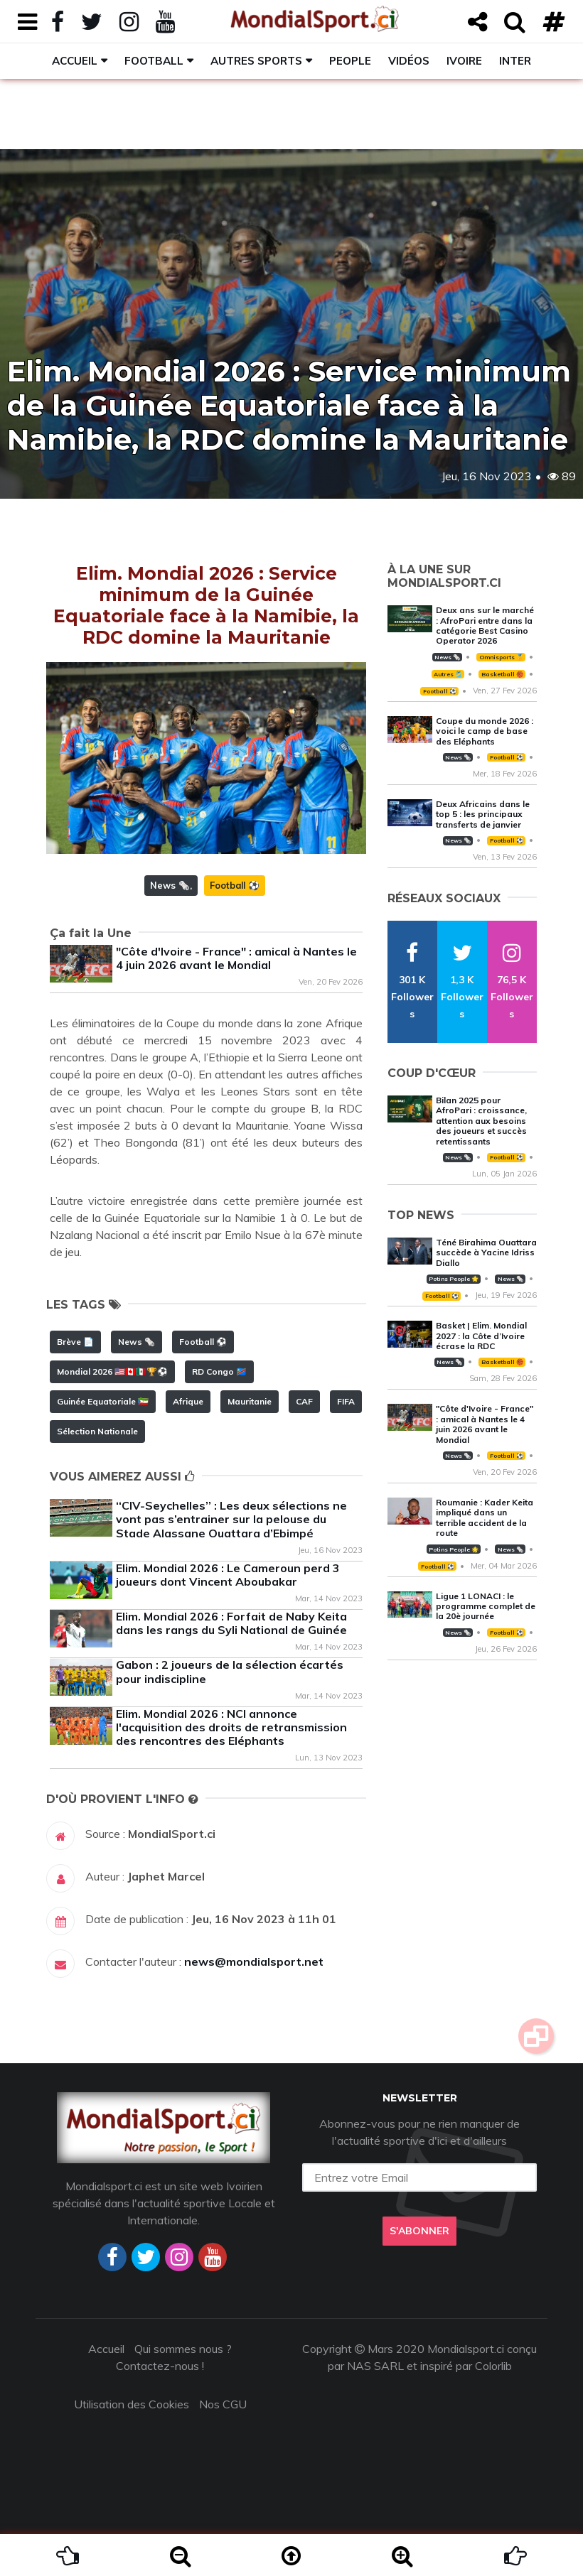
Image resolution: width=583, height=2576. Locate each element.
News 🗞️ (170, 885)
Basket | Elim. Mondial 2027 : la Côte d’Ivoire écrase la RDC (481, 1335)
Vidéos (408, 60)
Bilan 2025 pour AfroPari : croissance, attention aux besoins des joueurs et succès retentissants (481, 1121)
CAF (304, 1401)
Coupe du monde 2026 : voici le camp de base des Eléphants (484, 731)
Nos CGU (223, 2404)
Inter (515, 60)
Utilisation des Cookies (131, 2404)
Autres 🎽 (448, 674)
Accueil (74, 60)
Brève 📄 (75, 1341)
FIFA (346, 1401)
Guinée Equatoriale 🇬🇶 (103, 1401)
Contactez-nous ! (160, 2366)
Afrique (188, 1401)
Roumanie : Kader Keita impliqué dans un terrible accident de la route (484, 1517)
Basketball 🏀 (502, 674)
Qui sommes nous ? (183, 2349)
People (350, 60)
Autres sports (256, 60)
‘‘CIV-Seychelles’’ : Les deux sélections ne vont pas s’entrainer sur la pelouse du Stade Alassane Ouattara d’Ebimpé (231, 1518)
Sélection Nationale (97, 1431)
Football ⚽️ (235, 885)
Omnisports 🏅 (501, 657)
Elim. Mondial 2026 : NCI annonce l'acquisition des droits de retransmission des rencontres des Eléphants (231, 1727)
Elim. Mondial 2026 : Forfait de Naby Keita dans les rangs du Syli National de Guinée (231, 1623)
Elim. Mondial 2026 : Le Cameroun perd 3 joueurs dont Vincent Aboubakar (228, 1575)
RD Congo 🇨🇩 (219, 1371)
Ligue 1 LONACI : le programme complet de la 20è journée (485, 1606)
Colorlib (493, 2366)
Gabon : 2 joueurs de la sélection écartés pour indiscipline (229, 1671)
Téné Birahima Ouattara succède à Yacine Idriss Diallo (486, 1252)
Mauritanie (250, 1401)
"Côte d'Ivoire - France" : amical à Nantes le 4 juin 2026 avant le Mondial (236, 958)
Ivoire (464, 60)
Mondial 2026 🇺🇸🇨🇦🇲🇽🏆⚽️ (112, 1371)
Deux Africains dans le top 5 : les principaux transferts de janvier (483, 814)
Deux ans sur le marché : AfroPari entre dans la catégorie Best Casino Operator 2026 (485, 625)
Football (153, 60)
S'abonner (419, 2230)
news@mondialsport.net (253, 1961)
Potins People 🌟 (453, 1278)
